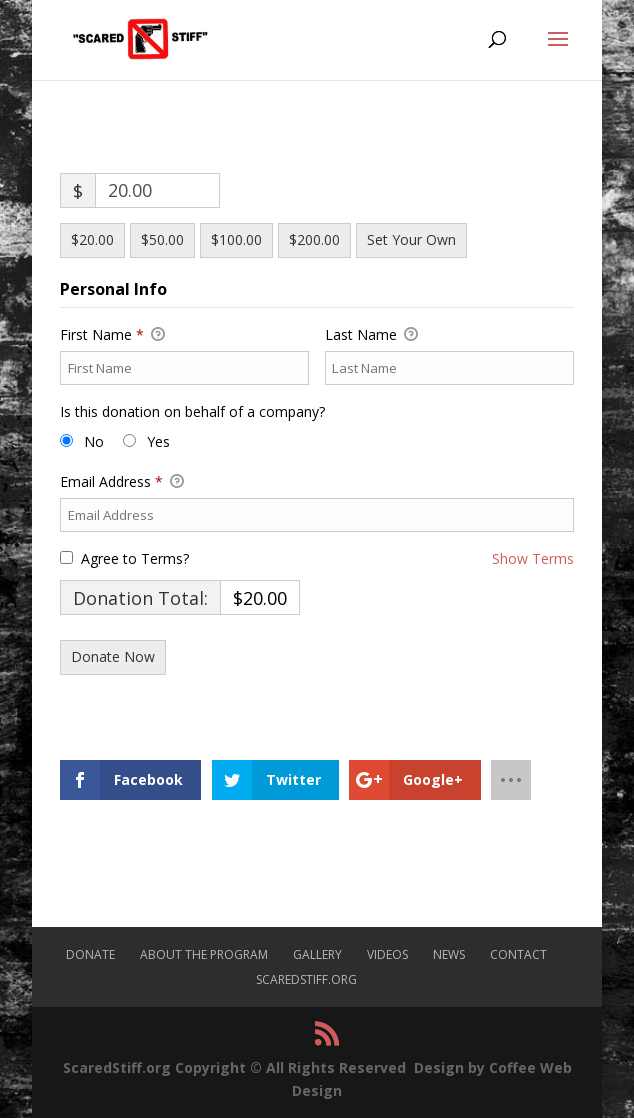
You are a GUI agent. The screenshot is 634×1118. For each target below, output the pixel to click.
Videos (387, 954)
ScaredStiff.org (306, 979)
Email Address (122, 482)
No (94, 441)
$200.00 (314, 239)
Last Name (371, 335)
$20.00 (92, 239)
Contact (518, 954)
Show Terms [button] (533, 558)
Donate (90, 954)
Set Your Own (411, 239)
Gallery (317, 954)
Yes (158, 441)
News (449, 954)
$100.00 (236, 239)
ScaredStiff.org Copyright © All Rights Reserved (234, 1067)
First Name (112, 335)
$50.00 (162, 239)
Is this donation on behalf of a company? (192, 411)
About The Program (204, 954)
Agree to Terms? (135, 558)
